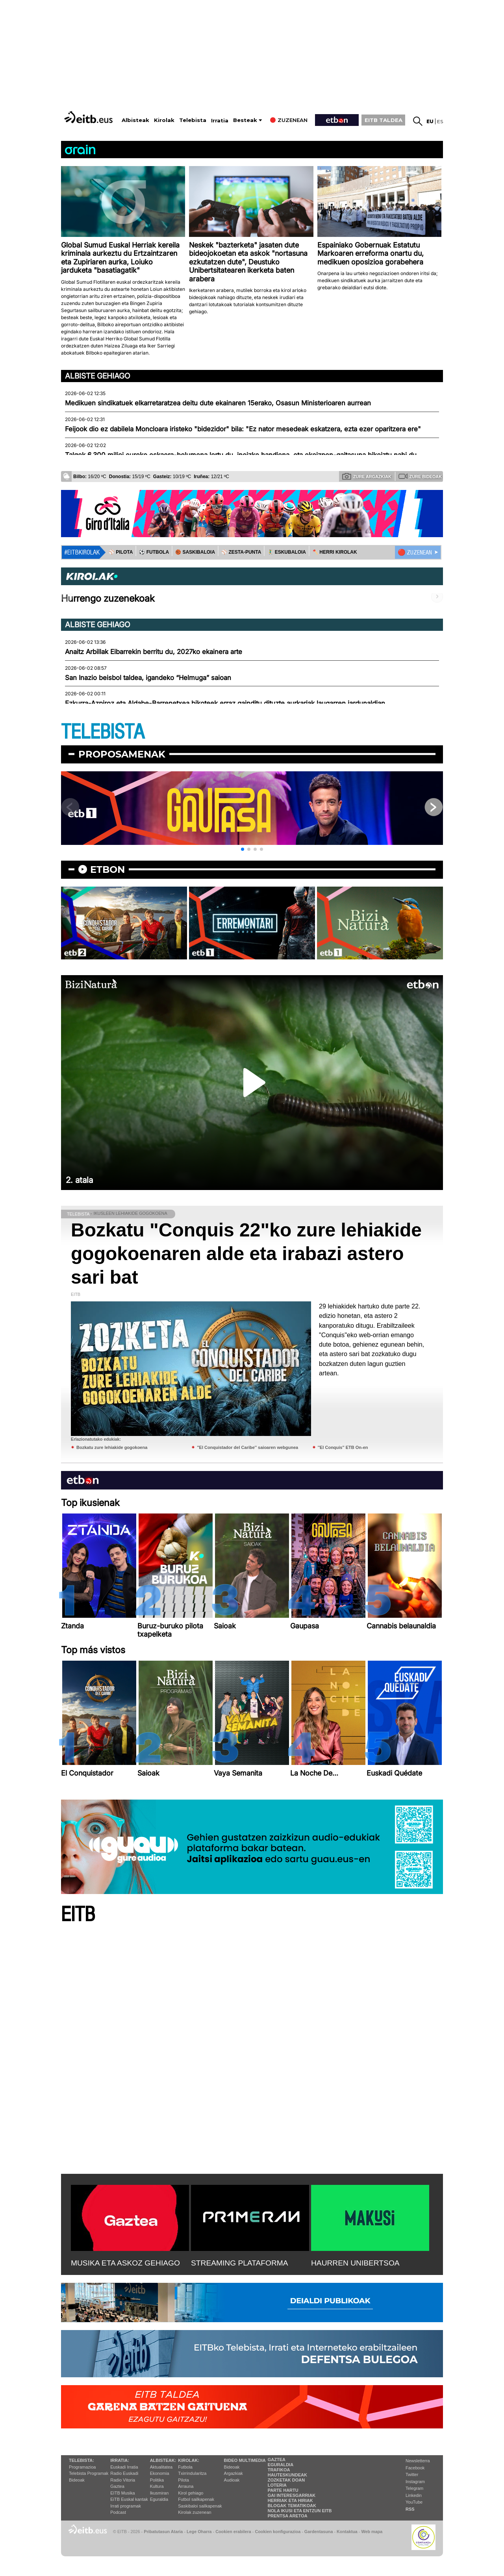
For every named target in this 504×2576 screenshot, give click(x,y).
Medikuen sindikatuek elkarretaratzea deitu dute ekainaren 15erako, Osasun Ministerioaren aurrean (218, 403)
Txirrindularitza (192, 2473)
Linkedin (414, 2495)
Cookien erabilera (233, 2531)
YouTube (414, 2502)
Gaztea (117, 2486)
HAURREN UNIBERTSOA (355, 2263)
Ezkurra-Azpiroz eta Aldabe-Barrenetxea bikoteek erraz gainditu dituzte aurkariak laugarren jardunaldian (225, 703)
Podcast (118, 2512)
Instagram (415, 2481)
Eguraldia (159, 2499)
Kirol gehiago (190, 2493)
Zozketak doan (286, 2480)
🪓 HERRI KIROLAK (334, 552)
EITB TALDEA (383, 120)
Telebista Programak (88, 2473)
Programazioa (82, 2467)
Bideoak (77, 2480)
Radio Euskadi (124, 2473)
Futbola (185, 2467)
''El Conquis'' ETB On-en (343, 1447)
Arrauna (185, 2486)
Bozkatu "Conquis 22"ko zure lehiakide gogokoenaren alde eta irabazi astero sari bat (246, 1254)
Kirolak (164, 120)
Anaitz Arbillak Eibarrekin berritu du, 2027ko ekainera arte (153, 652)
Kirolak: (188, 2460)
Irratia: (119, 2460)
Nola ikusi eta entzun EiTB (300, 2510)
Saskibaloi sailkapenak (200, 2506)
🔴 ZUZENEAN (415, 552)
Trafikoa (279, 2469)
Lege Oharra (199, 2531)
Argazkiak (233, 2473)
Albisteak (135, 120)
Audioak (232, 2480)
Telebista (192, 120)
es (440, 121)
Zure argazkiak (366, 476)
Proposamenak (121, 754)
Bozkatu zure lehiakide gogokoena (111, 1447)
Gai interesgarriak (292, 2495)
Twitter (412, 2474)
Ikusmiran (159, 2493)
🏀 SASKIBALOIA (195, 552)
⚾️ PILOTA (121, 552)
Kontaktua (347, 2531)
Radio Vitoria (122, 2480)
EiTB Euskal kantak (129, 2499)
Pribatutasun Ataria (163, 2531)
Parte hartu (283, 2490)
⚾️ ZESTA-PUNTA (241, 552)
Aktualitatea (161, 2467)
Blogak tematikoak (292, 2505)
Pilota (183, 2480)
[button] (242, 849)
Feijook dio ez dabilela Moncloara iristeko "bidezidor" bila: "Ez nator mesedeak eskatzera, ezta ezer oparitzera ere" (243, 429)
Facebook (415, 2467)
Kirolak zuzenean (194, 2512)
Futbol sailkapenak (196, 2499)
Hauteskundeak (287, 2475)
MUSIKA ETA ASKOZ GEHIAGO (125, 2263)
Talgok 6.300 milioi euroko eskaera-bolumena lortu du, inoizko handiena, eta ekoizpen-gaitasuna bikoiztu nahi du (241, 455)
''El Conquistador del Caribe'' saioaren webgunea (247, 1447)
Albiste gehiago (97, 376)
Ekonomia (159, 2473)
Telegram (414, 2488)
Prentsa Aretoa (288, 2515)
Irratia (219, 121)
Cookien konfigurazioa (277, 2531)
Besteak (245, 120)
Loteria (277, 2485)
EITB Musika (122, 2493)
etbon (107, 869)
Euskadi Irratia (124, 2467)
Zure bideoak (420, 476)
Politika (157, 2480)
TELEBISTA (103, 732)
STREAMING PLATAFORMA (239, 2263)
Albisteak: (163, 2460)
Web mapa (371, 2531)
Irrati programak (125, 2506)
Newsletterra (418, 2460)
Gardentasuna (318, 2531)
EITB (78, 1914)
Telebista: (81, 2460)
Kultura (157, 2486)
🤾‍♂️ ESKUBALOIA (286, 552)
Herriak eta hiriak (290, 2500)
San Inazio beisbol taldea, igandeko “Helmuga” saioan (148, 678)
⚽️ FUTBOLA (154, 552)
